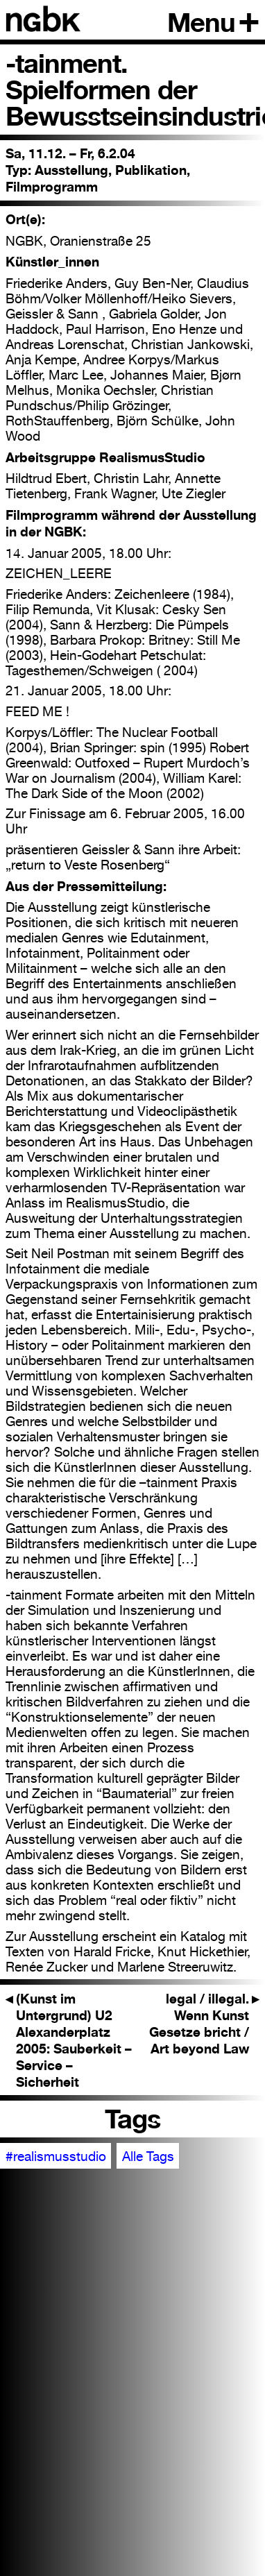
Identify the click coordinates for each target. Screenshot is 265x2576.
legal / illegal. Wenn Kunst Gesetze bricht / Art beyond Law (204, 2023)
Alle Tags (148, 2156)
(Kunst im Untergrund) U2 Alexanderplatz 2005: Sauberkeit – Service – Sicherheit (69, 2040)
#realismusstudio (56, 2156)
